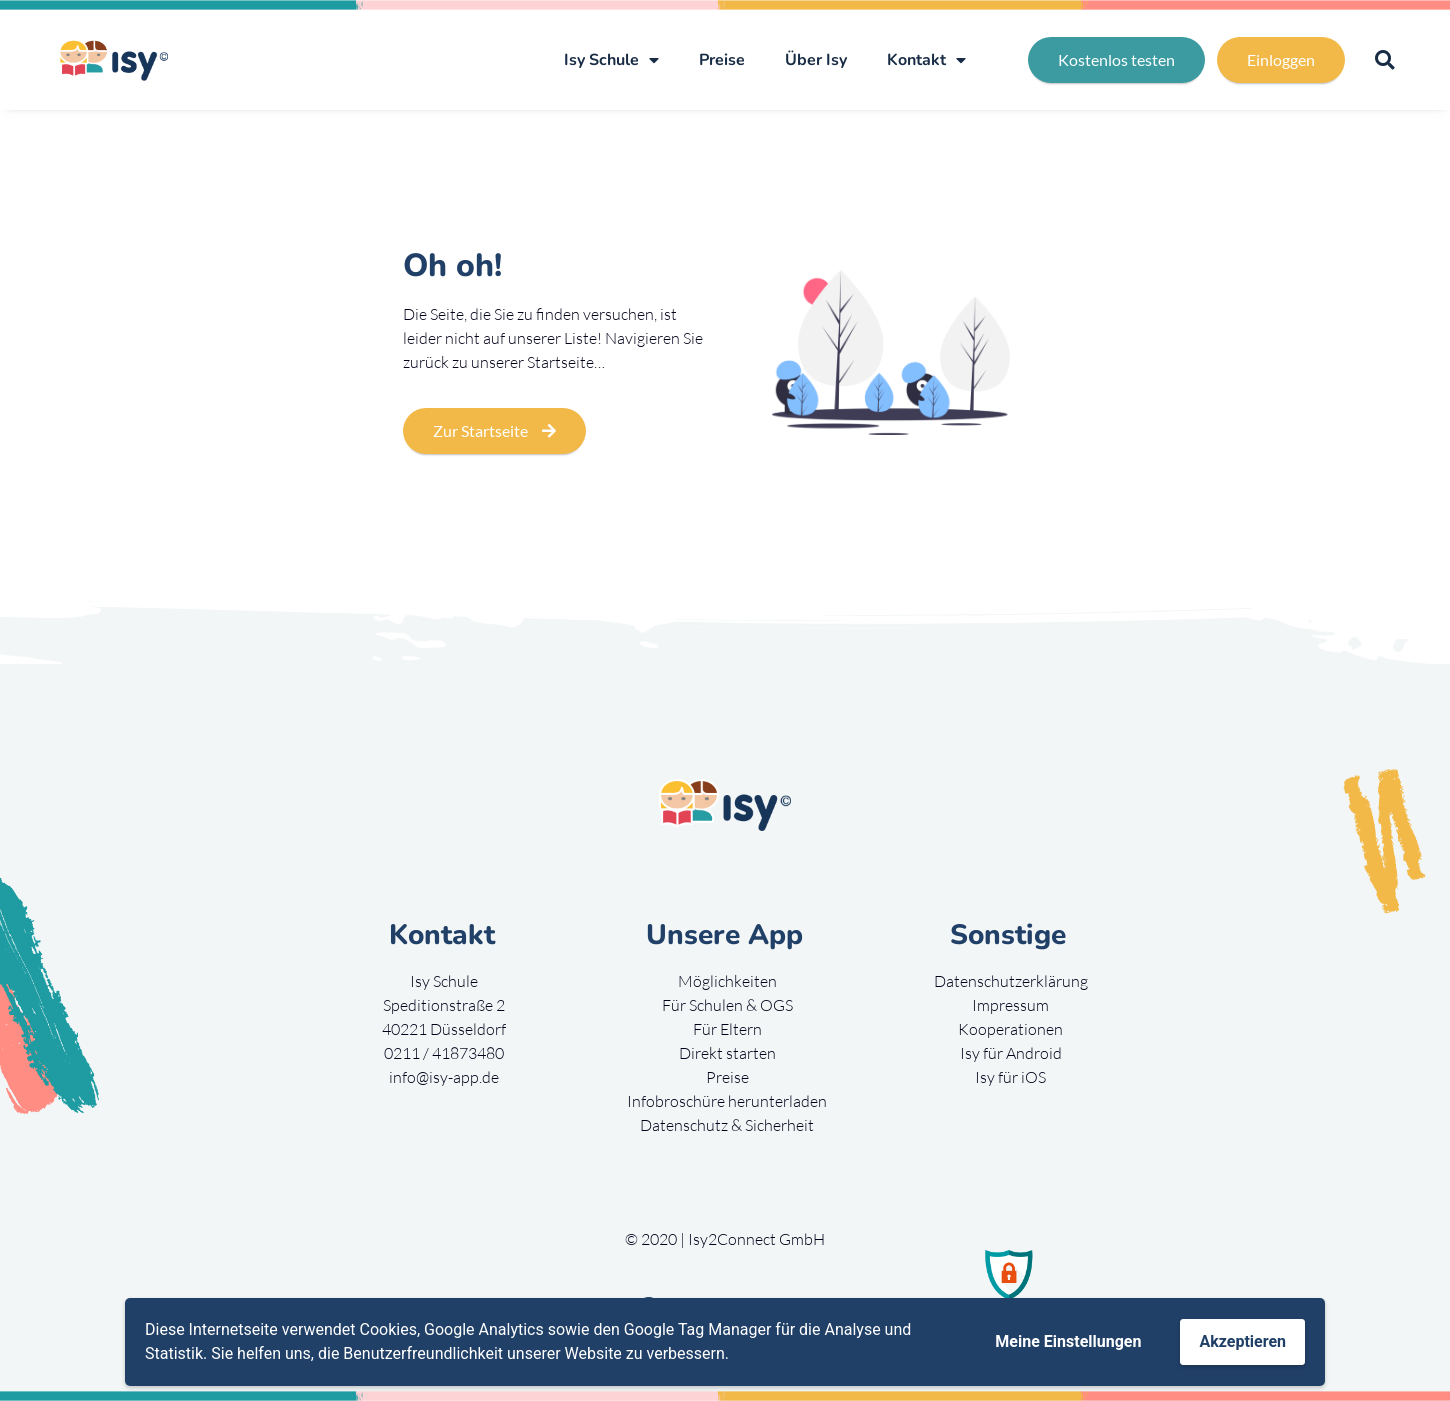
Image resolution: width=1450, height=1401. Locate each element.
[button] (1384, 60)
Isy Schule (611, 60)
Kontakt (926, 60)
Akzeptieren (1242, 1341)
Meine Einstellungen (1068, 1341)
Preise (722, 60)
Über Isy (816, 60)
